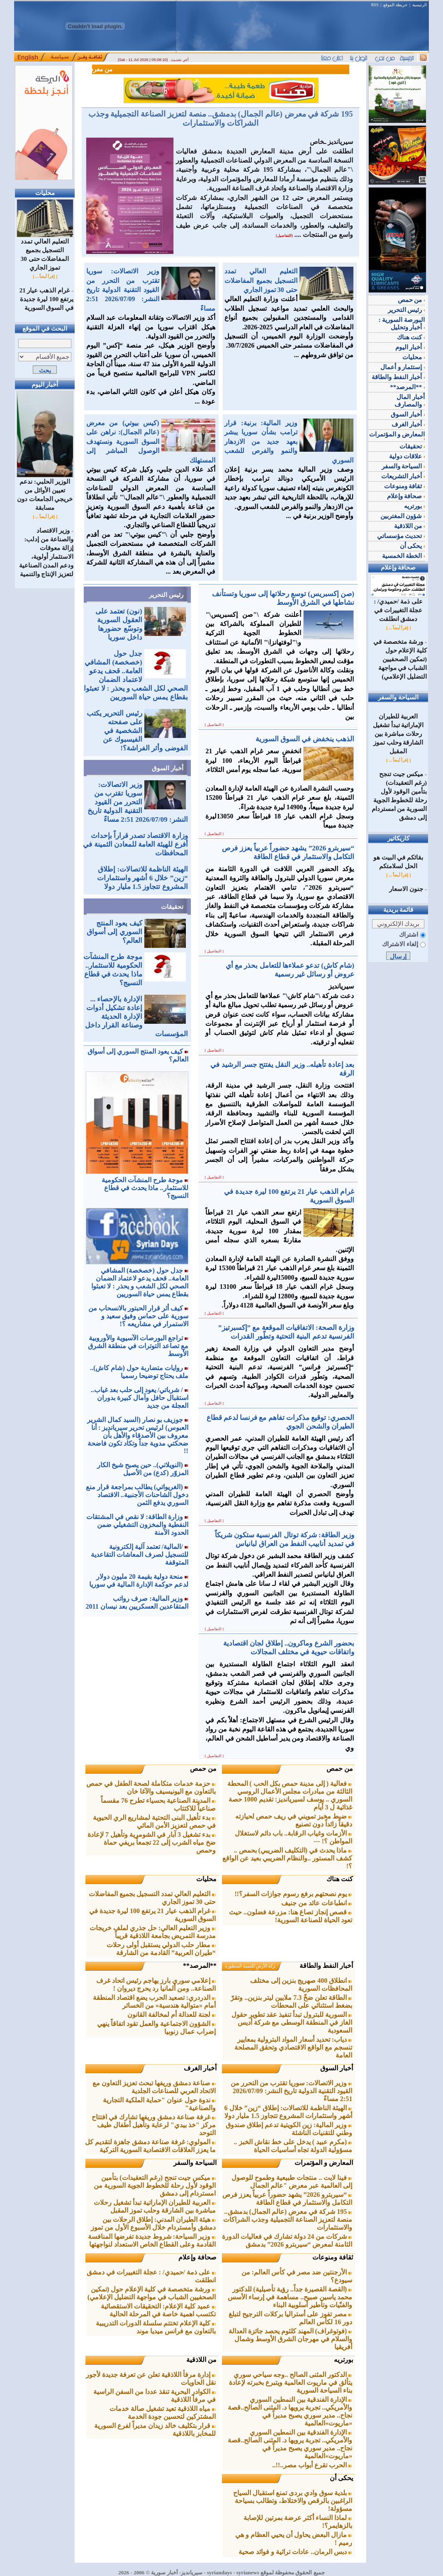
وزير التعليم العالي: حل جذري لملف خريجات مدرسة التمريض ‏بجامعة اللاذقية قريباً (153, 1931)
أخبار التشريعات (403, 476)
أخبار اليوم (410, 347)
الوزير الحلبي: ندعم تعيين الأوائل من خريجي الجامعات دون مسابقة (45, 491)
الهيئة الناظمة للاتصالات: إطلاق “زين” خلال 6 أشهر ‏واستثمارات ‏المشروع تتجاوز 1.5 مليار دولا (142, 878)
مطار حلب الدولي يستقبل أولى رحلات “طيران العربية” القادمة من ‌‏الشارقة (161, 1948)
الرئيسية (419, 4)
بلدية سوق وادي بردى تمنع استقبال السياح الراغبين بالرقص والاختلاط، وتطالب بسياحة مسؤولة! (292, 2500)
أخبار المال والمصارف (409, 401)
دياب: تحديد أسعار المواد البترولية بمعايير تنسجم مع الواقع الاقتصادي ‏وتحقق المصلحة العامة (293, 2047)
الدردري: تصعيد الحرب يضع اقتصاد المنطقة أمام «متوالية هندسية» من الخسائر (154, 2001)
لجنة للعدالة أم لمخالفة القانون (171, 2014)
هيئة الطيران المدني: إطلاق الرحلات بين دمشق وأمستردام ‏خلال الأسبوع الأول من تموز (153, 2223)
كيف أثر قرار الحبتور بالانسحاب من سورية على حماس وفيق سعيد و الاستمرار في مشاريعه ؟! (138, 1316)
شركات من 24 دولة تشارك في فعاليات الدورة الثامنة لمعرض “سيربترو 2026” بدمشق (287, 2240)
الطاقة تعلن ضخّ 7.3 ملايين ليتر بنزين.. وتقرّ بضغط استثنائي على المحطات (291, 2001)
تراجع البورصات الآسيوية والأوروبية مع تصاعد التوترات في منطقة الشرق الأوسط (138, 1345)
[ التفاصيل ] (214, 725)
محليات (206, 1878)
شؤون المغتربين (402, 516)
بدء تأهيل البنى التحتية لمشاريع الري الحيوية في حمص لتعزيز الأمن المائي (154, 1821)
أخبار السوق (167, 768)
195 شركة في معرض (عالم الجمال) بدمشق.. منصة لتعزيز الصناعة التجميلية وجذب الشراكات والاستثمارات (220, 118)
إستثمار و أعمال (402, 367)
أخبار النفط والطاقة (326, 1965)
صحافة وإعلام (197, 2257)
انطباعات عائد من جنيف (316, 1902)
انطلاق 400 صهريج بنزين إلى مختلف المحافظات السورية (301, 1984)
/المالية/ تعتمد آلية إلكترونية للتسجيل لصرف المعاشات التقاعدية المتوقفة (139, 1554)
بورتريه (343, 2359)
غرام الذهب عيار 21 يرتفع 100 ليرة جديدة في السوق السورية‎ (46, 299)
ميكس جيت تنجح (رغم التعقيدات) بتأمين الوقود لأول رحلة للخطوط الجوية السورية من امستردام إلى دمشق (155, 2185)
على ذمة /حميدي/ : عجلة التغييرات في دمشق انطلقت (398, 607)
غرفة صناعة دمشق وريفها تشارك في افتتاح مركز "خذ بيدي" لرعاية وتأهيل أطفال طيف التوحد (154, 2124)
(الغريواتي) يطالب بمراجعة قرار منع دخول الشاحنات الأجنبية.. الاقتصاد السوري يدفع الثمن (137, 1494)
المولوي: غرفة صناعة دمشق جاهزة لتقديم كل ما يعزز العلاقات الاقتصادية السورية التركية (150, 2145)
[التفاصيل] (284, 236)
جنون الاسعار (406, 889)
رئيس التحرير (166, 595)
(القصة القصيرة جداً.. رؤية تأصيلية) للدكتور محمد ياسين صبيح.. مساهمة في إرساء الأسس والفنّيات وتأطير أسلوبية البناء (290, 2297)
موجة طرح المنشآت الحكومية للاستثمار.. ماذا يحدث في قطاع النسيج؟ (145, 1187)
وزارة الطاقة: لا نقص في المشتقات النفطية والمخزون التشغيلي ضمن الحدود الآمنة (137, 1524)
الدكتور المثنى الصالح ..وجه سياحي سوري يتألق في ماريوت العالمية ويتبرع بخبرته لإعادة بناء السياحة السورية (290, 2382)
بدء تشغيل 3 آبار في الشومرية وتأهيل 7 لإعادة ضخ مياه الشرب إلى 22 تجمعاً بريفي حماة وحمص (152, 1842)
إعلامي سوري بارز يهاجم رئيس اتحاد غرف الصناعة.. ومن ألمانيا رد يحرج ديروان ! (156, 1984)
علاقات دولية (407, 456)
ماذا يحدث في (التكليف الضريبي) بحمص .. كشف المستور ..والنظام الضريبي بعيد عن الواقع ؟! (287, 1858)
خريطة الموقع (395, 4)
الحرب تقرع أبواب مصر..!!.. (313, 2465)
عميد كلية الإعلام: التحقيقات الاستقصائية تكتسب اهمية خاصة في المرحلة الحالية (158, 2310)
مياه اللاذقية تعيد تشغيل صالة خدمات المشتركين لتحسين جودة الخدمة (163, 2412)
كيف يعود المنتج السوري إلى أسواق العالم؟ (114, 932)
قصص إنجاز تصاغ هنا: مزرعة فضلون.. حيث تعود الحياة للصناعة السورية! (290, 1916)
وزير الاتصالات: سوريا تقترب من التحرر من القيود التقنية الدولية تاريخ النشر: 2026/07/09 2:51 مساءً (150, 290)
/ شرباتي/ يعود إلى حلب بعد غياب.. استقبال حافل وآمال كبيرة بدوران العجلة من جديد (139, 1397)
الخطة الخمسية (403, 556)
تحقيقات (172, 906)
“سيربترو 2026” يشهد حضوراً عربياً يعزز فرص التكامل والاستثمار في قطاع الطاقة (287, 2198)
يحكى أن (341, 2477)
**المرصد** (200, 1965)
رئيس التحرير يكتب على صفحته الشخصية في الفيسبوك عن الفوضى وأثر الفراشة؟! (137, 730)
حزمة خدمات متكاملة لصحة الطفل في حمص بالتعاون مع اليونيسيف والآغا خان (151, 1787)
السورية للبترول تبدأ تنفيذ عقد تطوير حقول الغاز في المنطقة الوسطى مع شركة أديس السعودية (291, 2022)
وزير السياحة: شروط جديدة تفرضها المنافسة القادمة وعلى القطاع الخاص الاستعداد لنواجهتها (152, 2240)
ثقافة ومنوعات (332, 2257)
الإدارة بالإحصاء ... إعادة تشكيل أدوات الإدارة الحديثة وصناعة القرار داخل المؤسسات (136, 1016)
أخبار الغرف (200, 2068)
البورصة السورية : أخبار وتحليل (402, 324)
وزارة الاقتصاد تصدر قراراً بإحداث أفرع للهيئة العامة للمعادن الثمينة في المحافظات (135, 844)
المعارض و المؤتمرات (324, 2162)
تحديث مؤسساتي (401, 536)
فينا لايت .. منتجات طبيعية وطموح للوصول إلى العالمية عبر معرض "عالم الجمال (291, 2181)
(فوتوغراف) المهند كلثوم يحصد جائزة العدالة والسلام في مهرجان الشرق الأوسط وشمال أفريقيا (291, 2339)
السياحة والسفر (195, 2162)
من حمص (339, 1768)
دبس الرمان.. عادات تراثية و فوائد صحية (295, 2551)
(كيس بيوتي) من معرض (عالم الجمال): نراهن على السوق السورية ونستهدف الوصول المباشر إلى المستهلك (150, 441)
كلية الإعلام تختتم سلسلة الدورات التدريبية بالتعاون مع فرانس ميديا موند (156, 2327)
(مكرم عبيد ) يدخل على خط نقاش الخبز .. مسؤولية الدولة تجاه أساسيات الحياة (293, 2145)
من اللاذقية (201, 2359)
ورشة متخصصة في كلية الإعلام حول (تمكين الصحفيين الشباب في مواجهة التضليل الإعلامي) (152, 2293)
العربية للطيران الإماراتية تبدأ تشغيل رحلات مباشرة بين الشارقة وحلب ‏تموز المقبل (155, 2206)
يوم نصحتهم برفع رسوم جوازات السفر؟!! (294, 1893)
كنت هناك (339, 1878)
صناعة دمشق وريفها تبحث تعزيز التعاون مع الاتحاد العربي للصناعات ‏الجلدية (154, 2086)
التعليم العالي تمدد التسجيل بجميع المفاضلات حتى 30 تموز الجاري (45, 251)
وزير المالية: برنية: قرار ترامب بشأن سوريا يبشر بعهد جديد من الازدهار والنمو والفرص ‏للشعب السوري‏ (288, 441)
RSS (375, 4)
